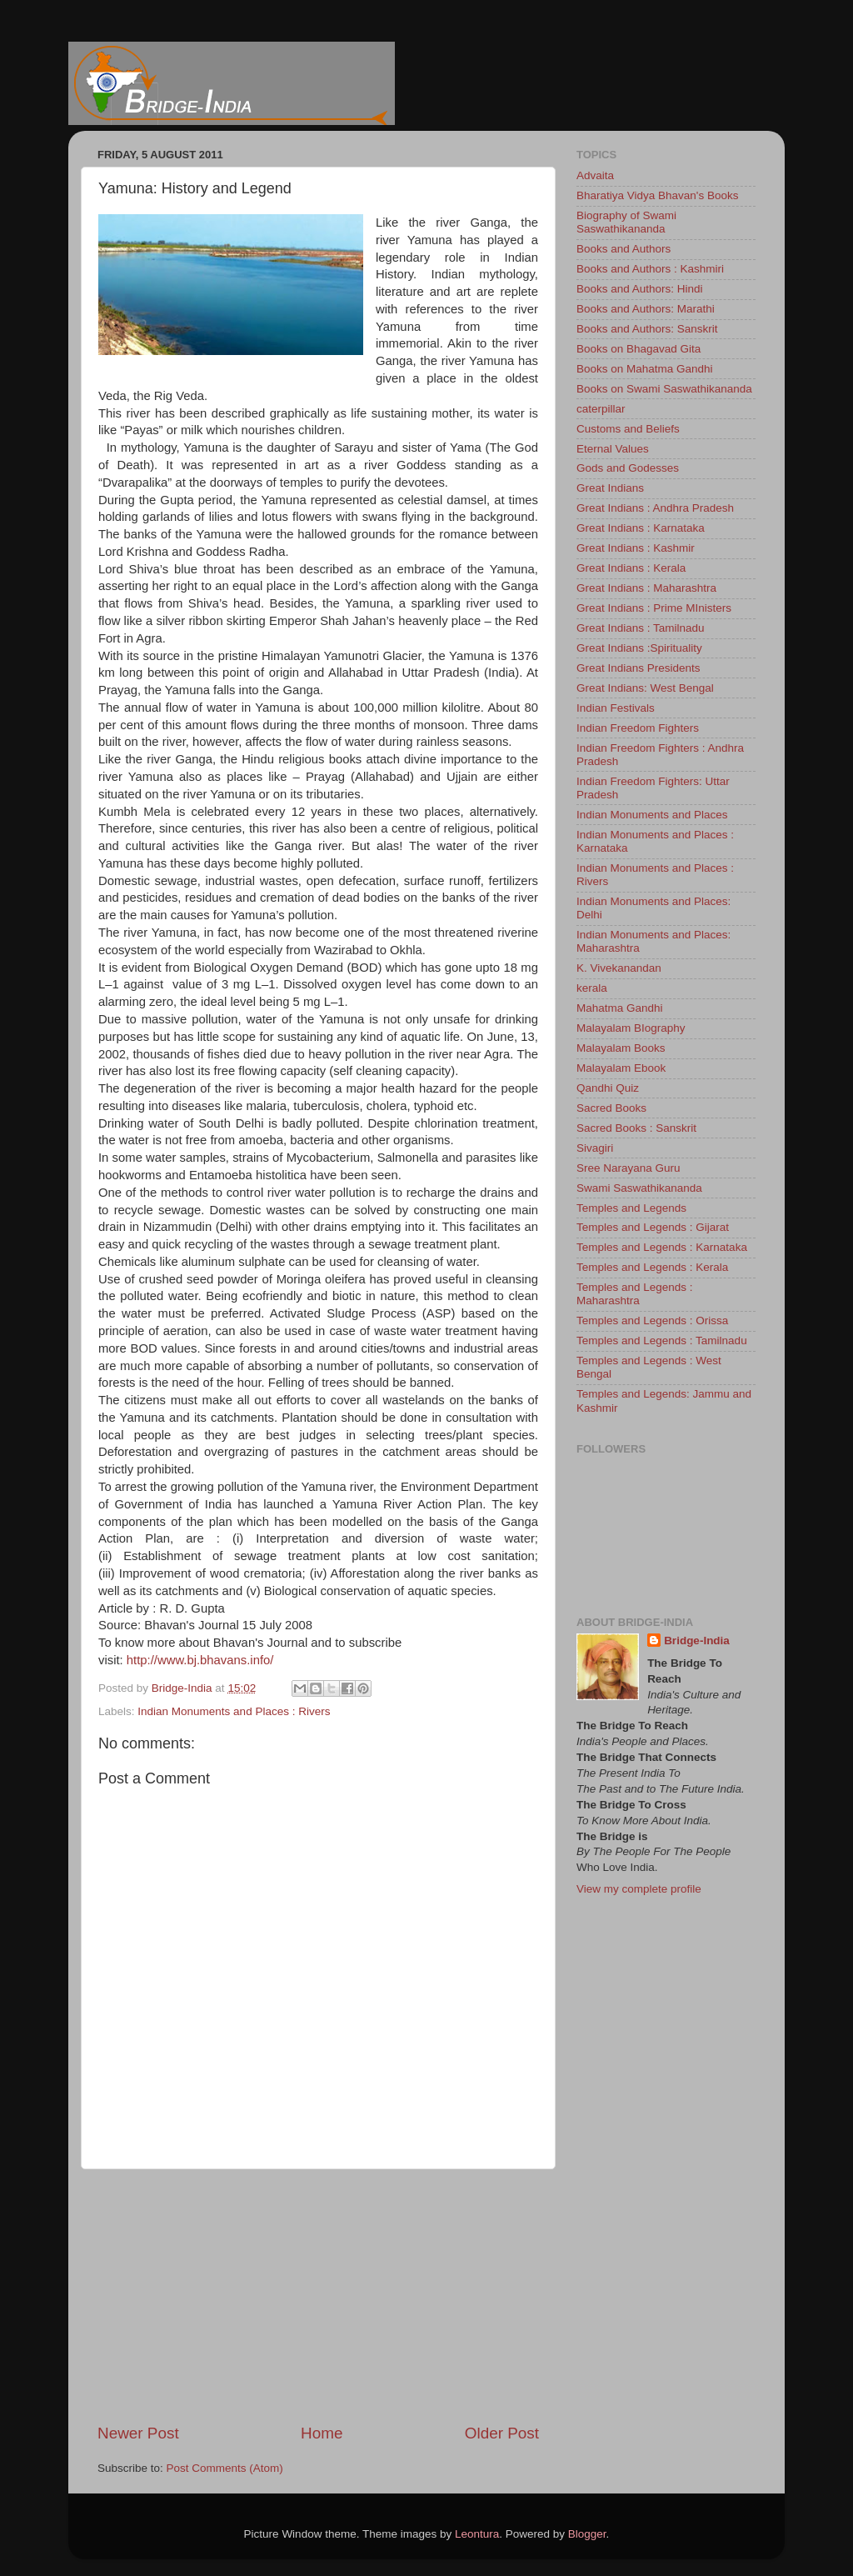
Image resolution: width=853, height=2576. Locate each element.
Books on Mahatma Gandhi (644, 369)
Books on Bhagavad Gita (638, 349)
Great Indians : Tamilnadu (640, 628)
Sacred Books (611, 1108)
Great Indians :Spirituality (639, 648)
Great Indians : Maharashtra (646, 588)
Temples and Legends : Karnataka (661, 1247)
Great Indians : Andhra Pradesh (655, 508)
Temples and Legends (631, 1208)
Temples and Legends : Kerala (652, 1267)
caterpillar (601, 409)
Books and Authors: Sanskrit (647, 329)
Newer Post (138, 2433)
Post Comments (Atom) (225, 2468)
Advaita (595, 175)
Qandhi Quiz (607, 1088)
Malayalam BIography (631, 1028)
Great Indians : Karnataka (640, 528)
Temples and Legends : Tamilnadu (661, 1340)
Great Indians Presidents (638, 668)
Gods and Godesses (627, 468)
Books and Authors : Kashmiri (650, 269)
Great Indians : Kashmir (635, 548)
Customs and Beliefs (628, 429)
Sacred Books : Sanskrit (636, 1128)
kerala (591, 988)
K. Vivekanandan (618, 968)
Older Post (502, 2433)
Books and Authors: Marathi (645, 309)
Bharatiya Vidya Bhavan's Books (657, 195)
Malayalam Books (621, 1048)
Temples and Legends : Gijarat (652, 1227)
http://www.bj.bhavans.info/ (200, 1660)
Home (321, 2433)
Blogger (587, 2534)
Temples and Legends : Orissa (652, 1320)
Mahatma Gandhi (619, 1008)
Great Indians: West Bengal (645, 688)
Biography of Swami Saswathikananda (626, 222)
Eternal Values (612, 449)
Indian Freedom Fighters (637, 728)
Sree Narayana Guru (628, 1168)
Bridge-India (697, 1640)
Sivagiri (594, 1148)
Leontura (477, 2534)
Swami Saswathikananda (639, 1188)
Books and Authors (623, 249)
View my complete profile (638, 1889)
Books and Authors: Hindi (639, 289)
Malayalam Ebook (621, 1068)
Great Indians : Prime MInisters (653, 608)
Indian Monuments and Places (652, 814)
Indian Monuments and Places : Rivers (233, 1711)
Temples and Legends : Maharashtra (634, 1294)
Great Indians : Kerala (631, 568)
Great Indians (610, 488)
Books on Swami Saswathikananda (664, 389)
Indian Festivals (615, 708)
